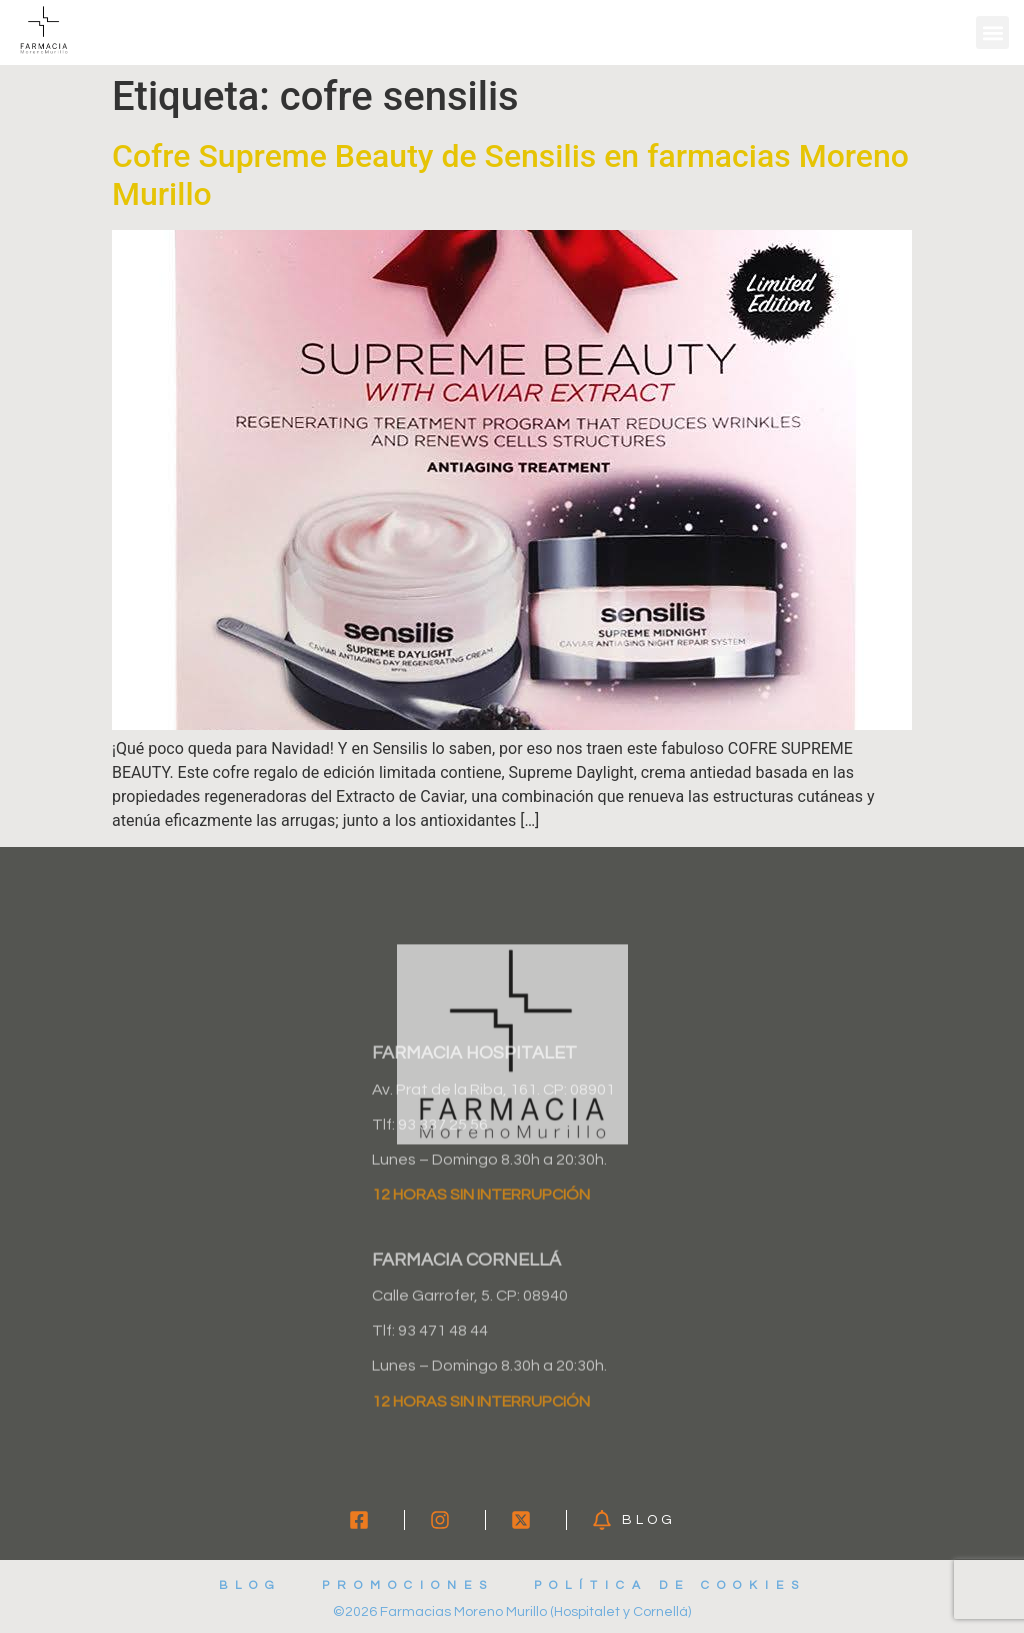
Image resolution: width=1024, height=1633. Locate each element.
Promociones (408, 1585)
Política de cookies (670, 1585)
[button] (992, 32)
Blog (250, 1585)
